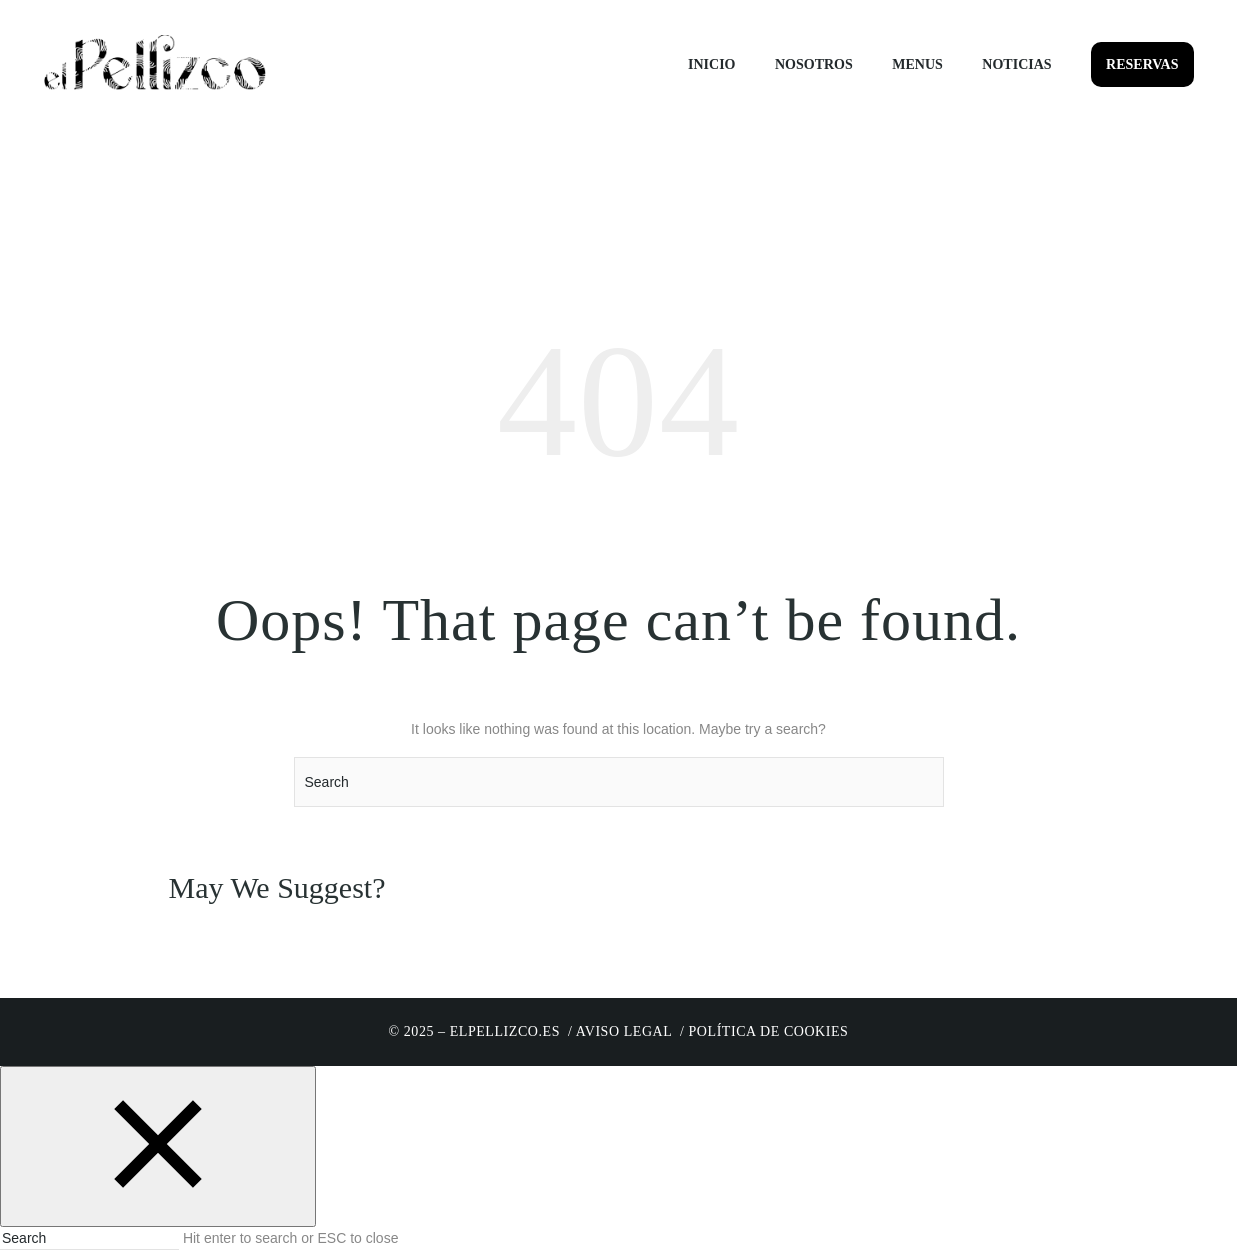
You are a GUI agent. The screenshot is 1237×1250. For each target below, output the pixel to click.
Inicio (711, 64)
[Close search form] (158, 1146)
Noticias (1016, 64)
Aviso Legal (624, 1031)
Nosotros (814, 64)
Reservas (1142, 64)
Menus (917, 64)
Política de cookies (769, 1031)
